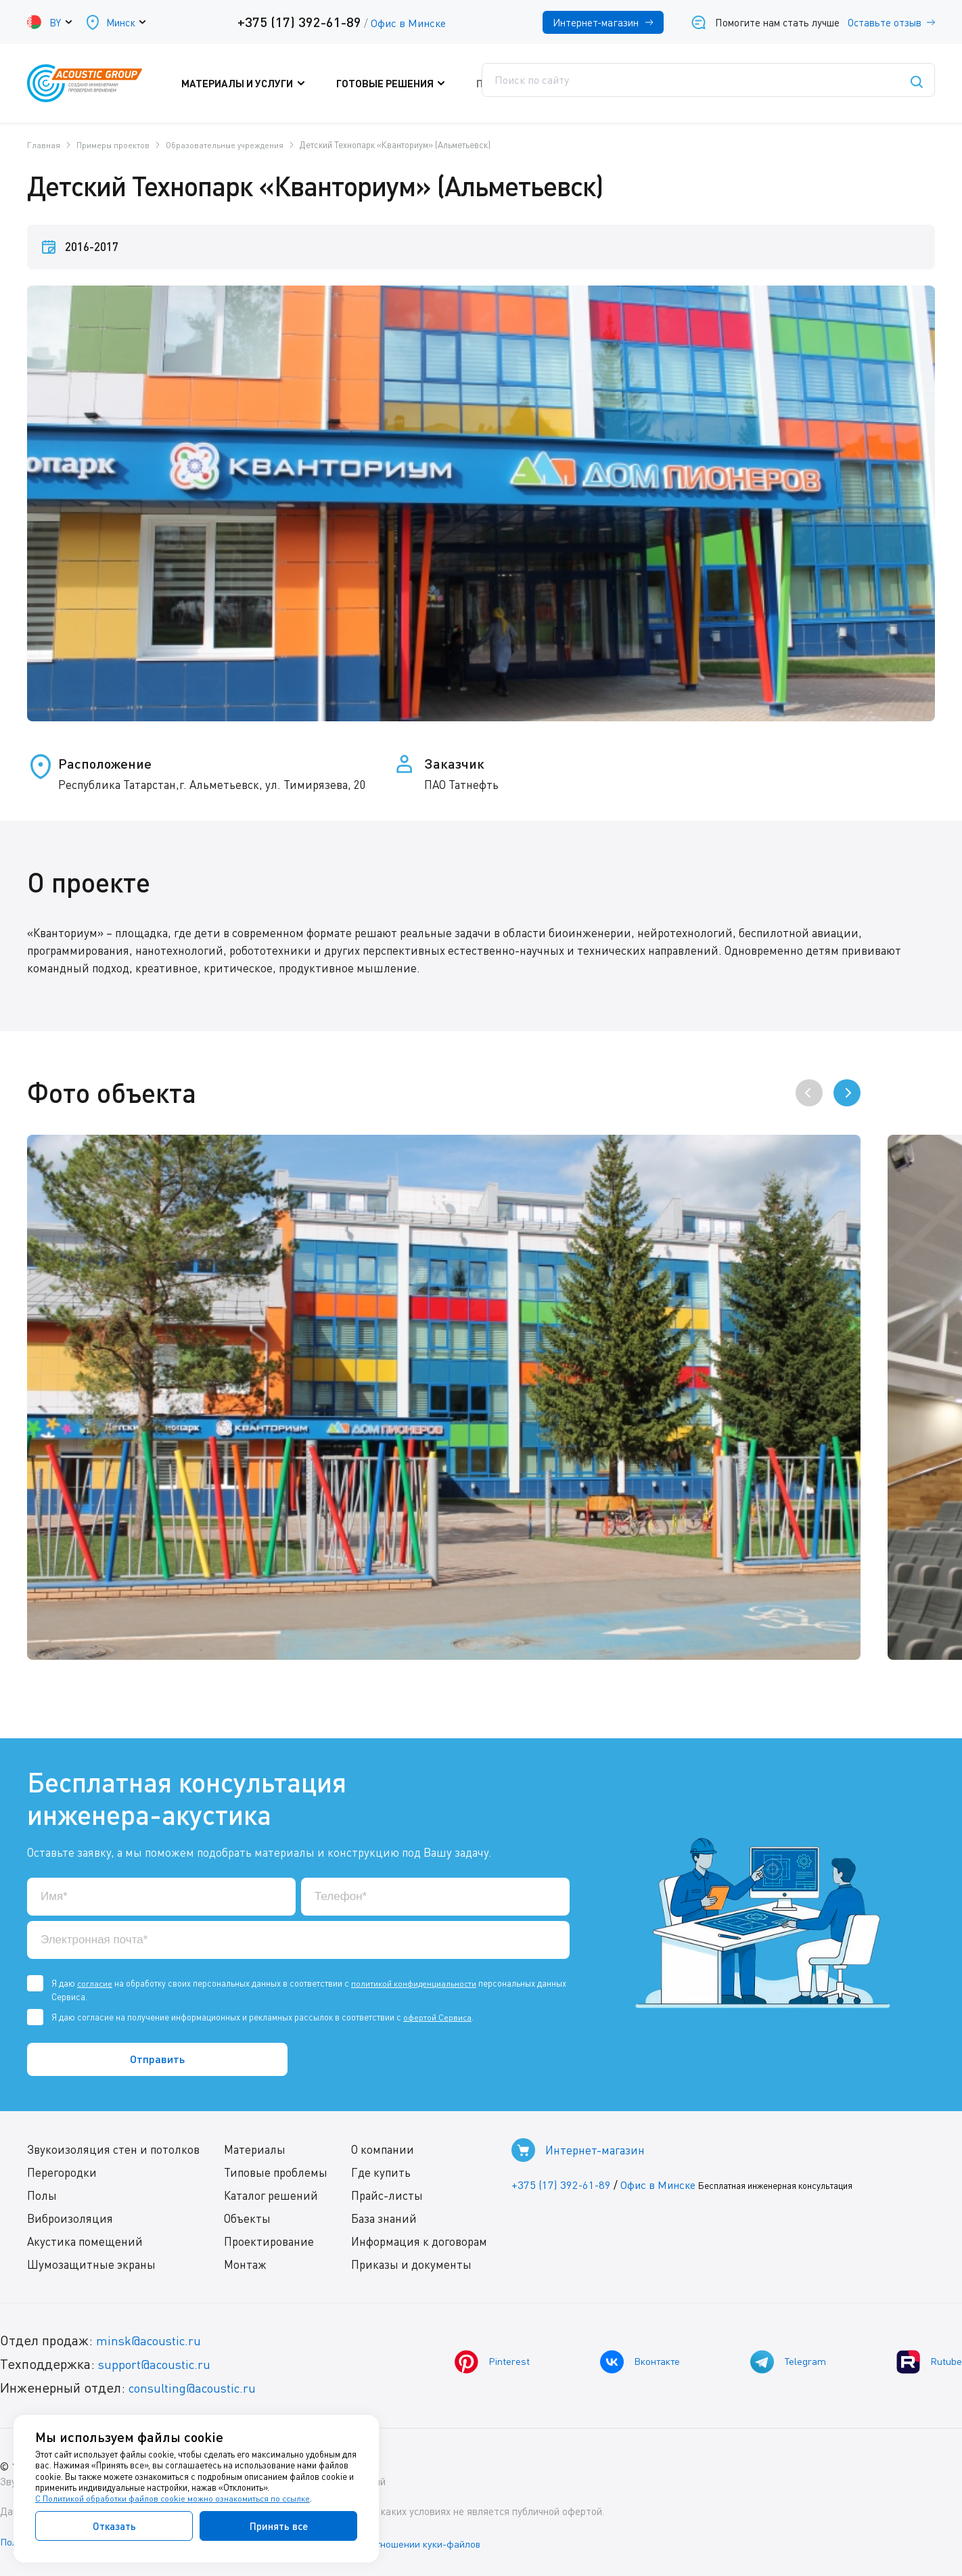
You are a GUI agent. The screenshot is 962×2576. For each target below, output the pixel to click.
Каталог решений (269, 2194)
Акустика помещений (85, 2240)
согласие (95, 1982)
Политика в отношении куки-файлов (412, 2541)
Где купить (377, 2171)
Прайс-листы (383, 2194)
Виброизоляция (70, 2217)
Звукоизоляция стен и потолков (113, 2148)
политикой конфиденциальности (415, 1982)
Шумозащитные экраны (91, 2263)
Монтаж (243, 2263)
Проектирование (267, 2240)
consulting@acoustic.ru (198, 2386)
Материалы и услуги (264, 83)
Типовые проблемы (273, 2171)
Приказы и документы (407, 2263)
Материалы (252, 2148)
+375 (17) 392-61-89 (298, 22)
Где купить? (607, 83)
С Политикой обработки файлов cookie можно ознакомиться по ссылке (174, 2498)
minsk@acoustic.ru (152, 2338)
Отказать (114, 2526)
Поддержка (512, 83)
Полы (42, 2194)
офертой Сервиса (437, 2016)
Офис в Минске (406, 23)
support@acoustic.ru (159, 2362)
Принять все (279, 2526)
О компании (378, 2148)
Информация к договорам (415, 2240)
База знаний (380, 2217)
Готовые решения (400, 83)
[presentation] (809, 1092)
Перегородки (62, 2171)
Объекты (245, 2217)
